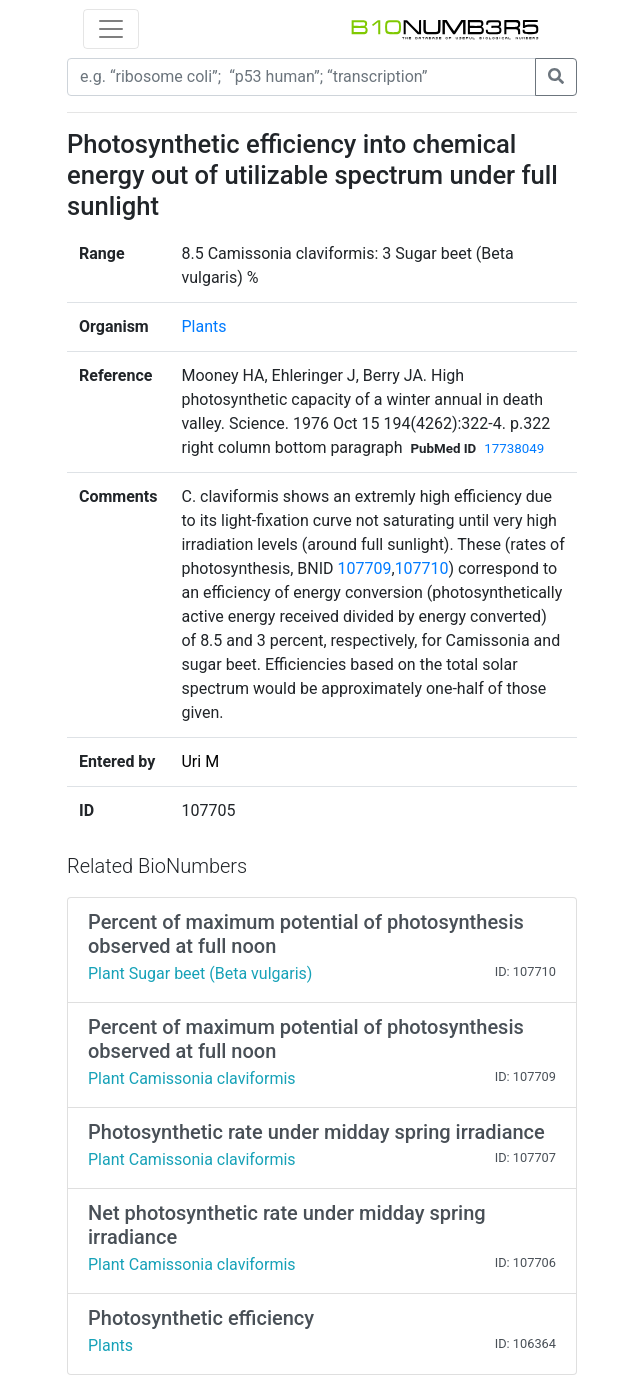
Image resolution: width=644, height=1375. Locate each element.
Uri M (200, 761)
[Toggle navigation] (111, 29)
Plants (203, 326)
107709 (365, 568)
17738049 (514, 448)
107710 (422, 568)
